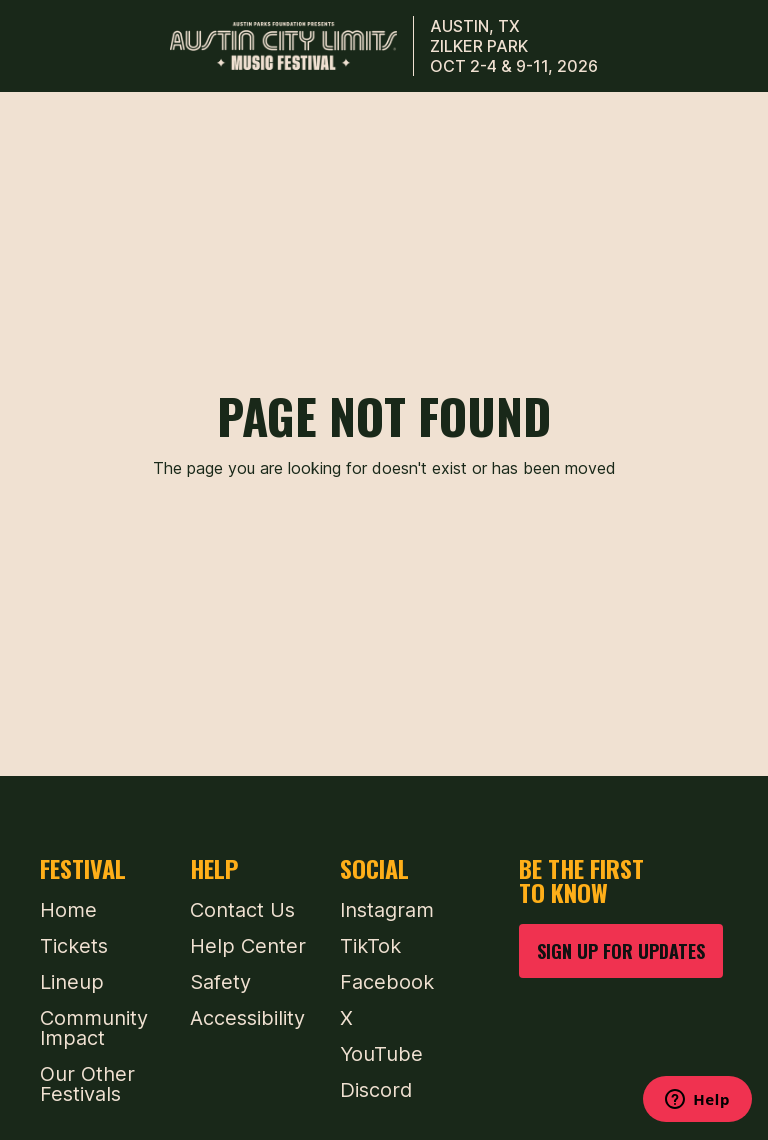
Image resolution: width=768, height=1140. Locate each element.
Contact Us (242, 910)
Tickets (74, 946)
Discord (376, 1090)
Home (68, 910)
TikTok (370, 946)
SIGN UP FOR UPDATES (621, 950)
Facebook (387, 982)
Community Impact (94, 1028)
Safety (220, 982)
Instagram (387, 910)
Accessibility (247, 1018)
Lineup (72, 982)
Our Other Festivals (87, 1084)
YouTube (381, 1054)
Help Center (248, 946)
